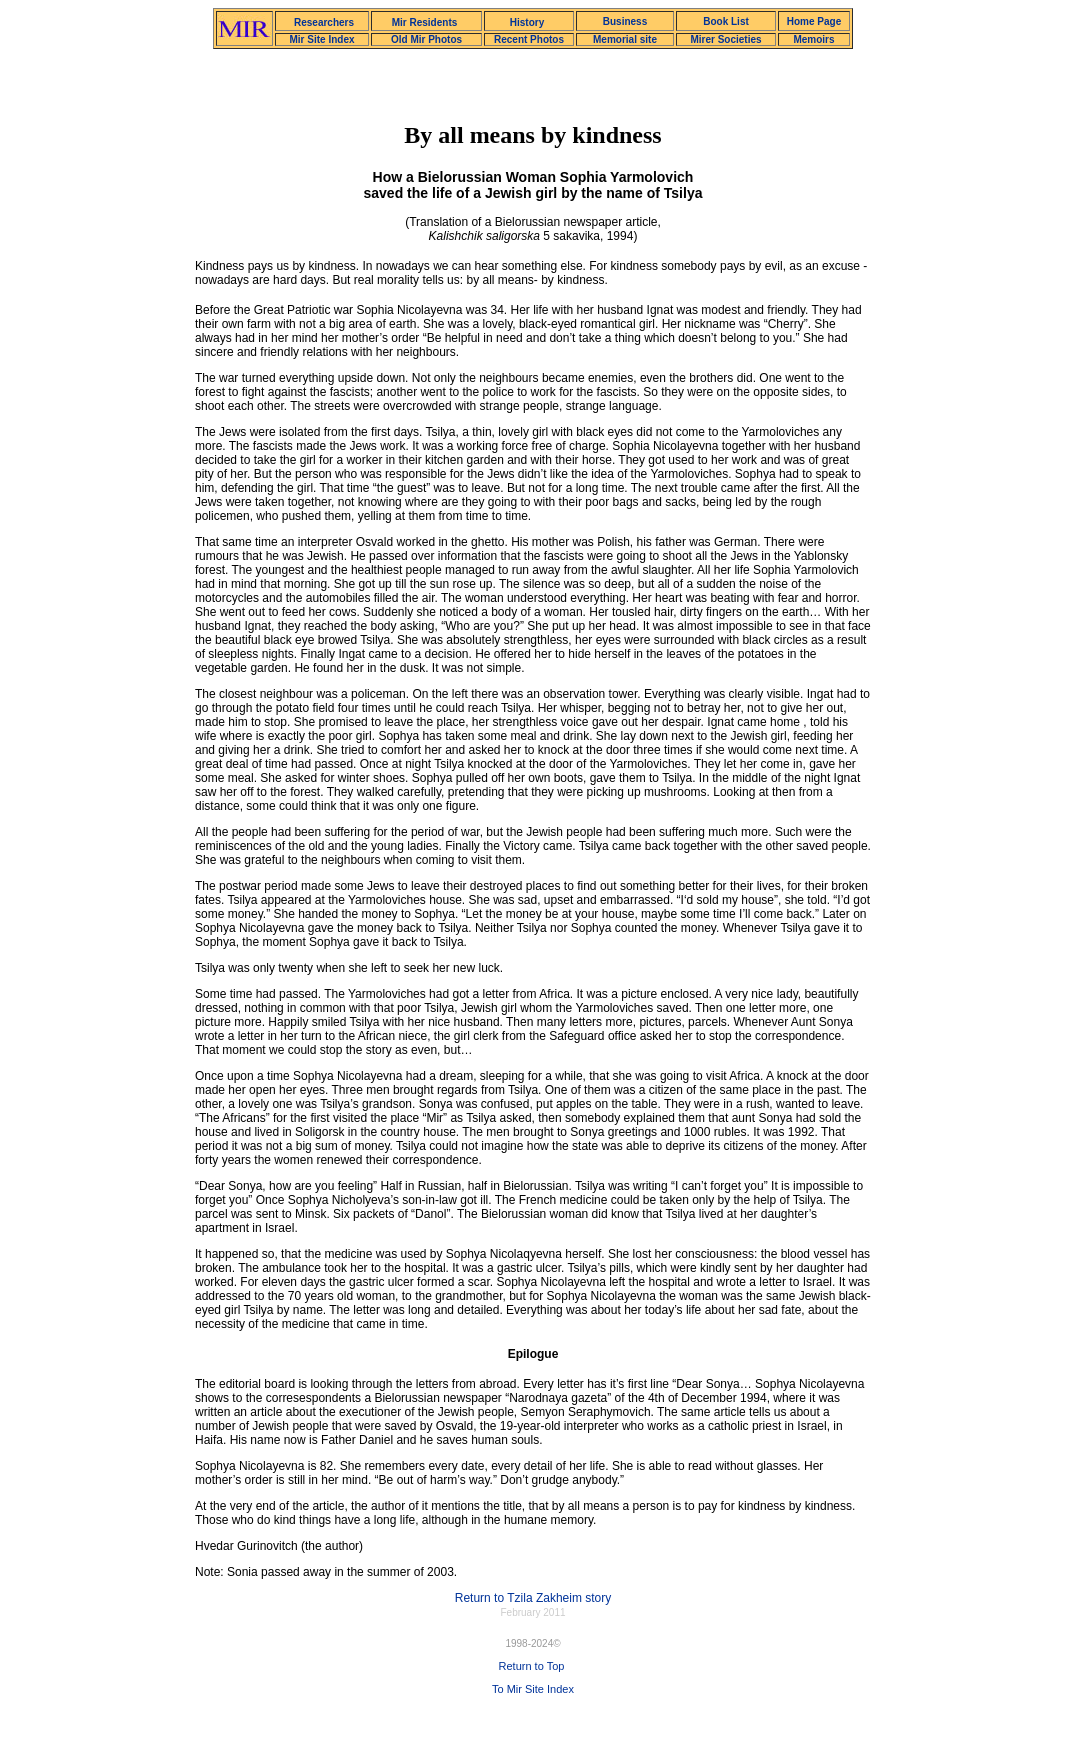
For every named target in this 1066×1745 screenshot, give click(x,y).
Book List (726, 21)
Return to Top (532, 1666)
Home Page (814, 21)
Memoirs (813, 39)
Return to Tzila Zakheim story (533, 1598)
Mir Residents (425, 22)
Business (625, 21)
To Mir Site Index (533, 1689)
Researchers (324, 22)
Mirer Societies (725, 39)
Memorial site (625, 39)
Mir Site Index (321, 39)
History (527, 22)
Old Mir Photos (426, 39)
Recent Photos (529, 39)
